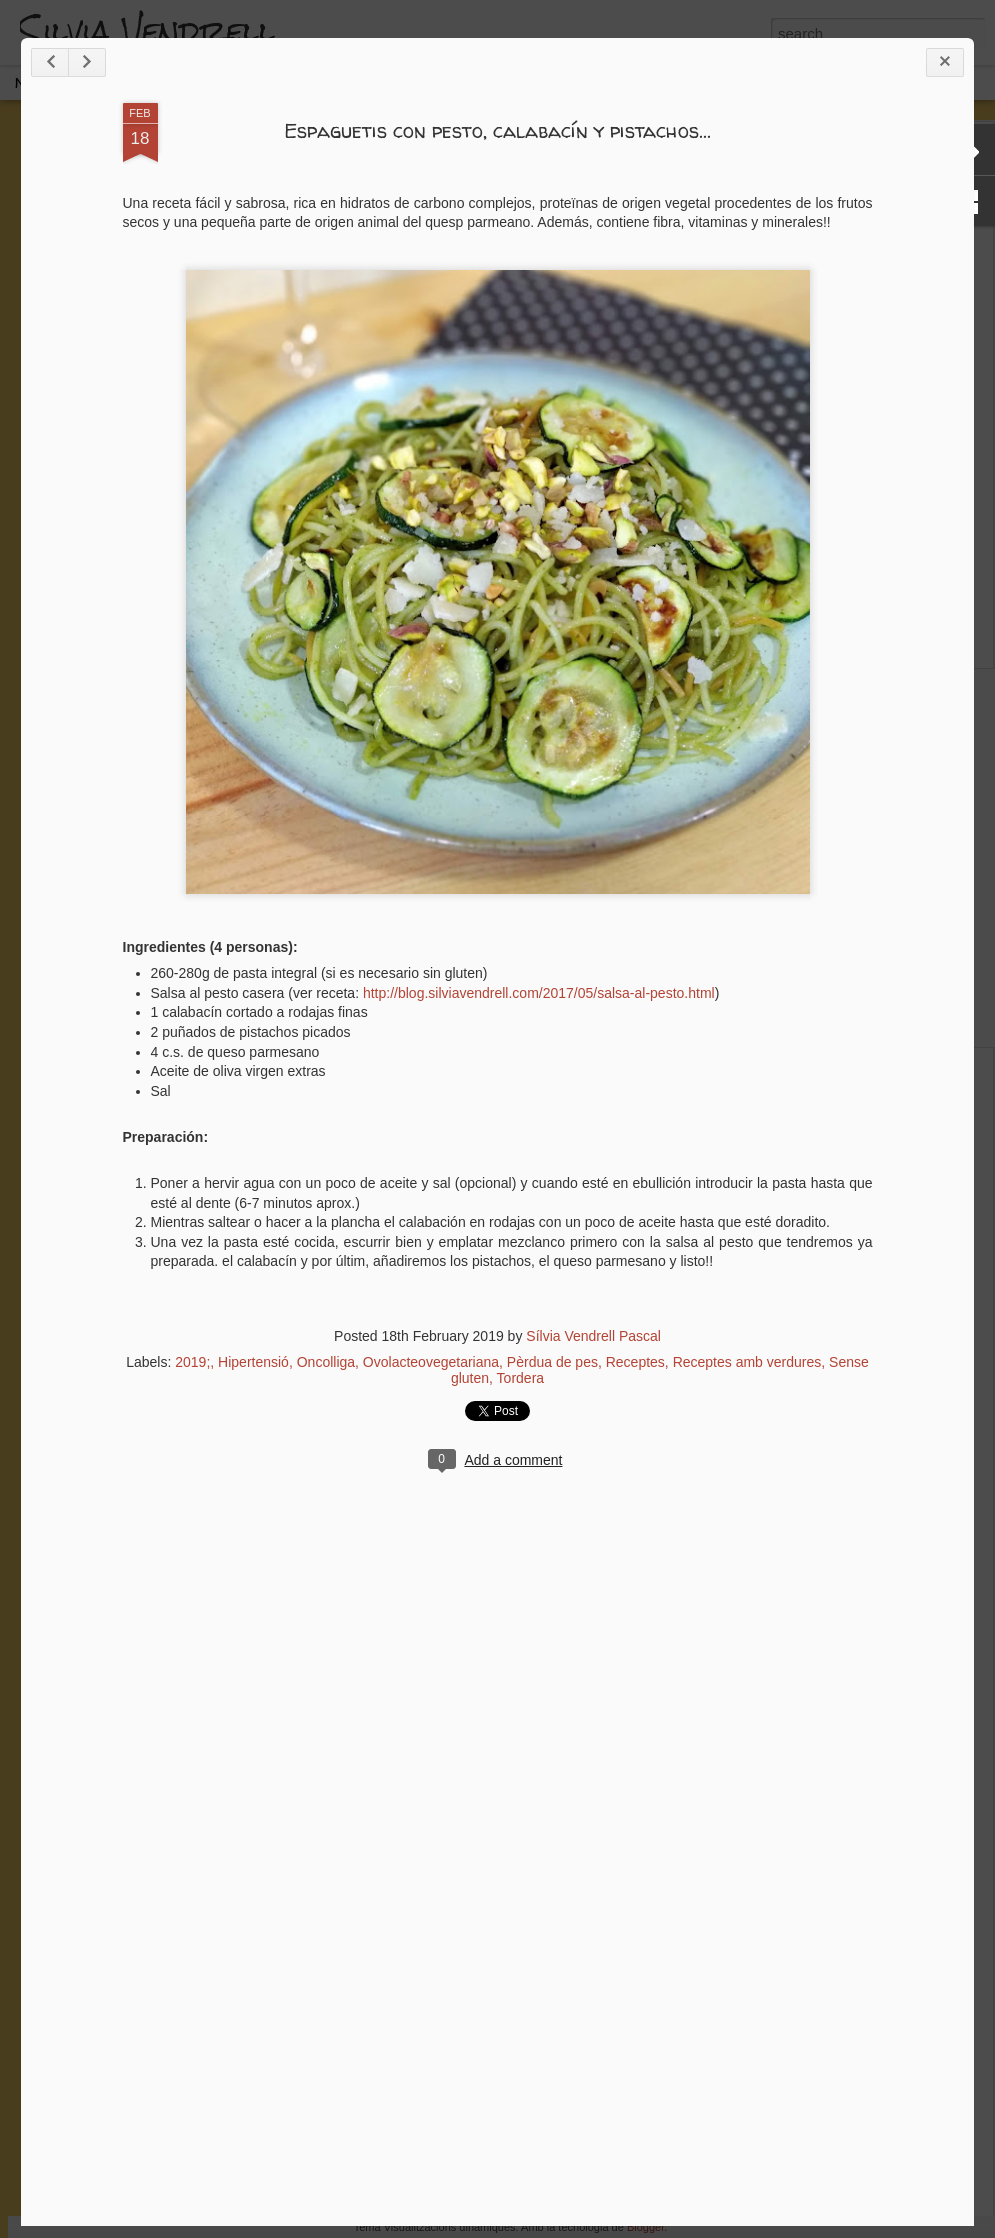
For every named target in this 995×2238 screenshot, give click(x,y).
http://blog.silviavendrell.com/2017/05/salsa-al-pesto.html (539, 993)
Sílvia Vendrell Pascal (593, 1336)
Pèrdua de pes (552, 1362)
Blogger (645, 2227)
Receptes (635, 1362)
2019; (192, 1362)
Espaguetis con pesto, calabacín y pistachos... (497, 130)
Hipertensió (253, 1362)
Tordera (520, 1378)
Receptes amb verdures (747, 1362)
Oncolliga (326, 1362)
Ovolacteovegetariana (431, 1362)
